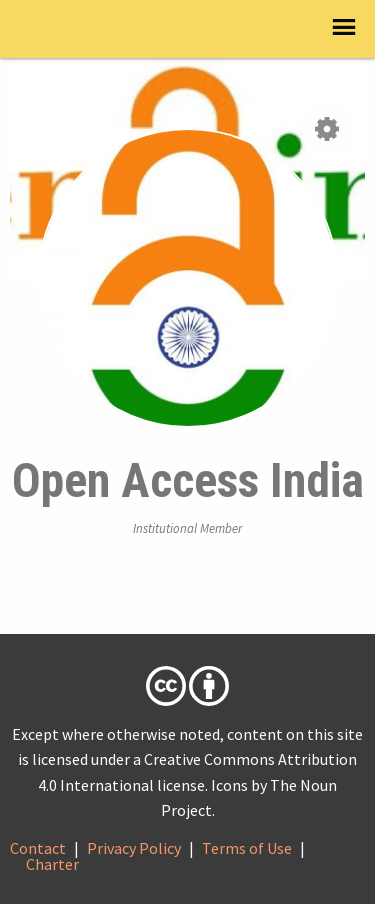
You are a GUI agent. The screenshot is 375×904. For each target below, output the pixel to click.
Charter (52, 864)
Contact (38, 848)
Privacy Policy (134, 848)
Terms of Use (247, 848)
